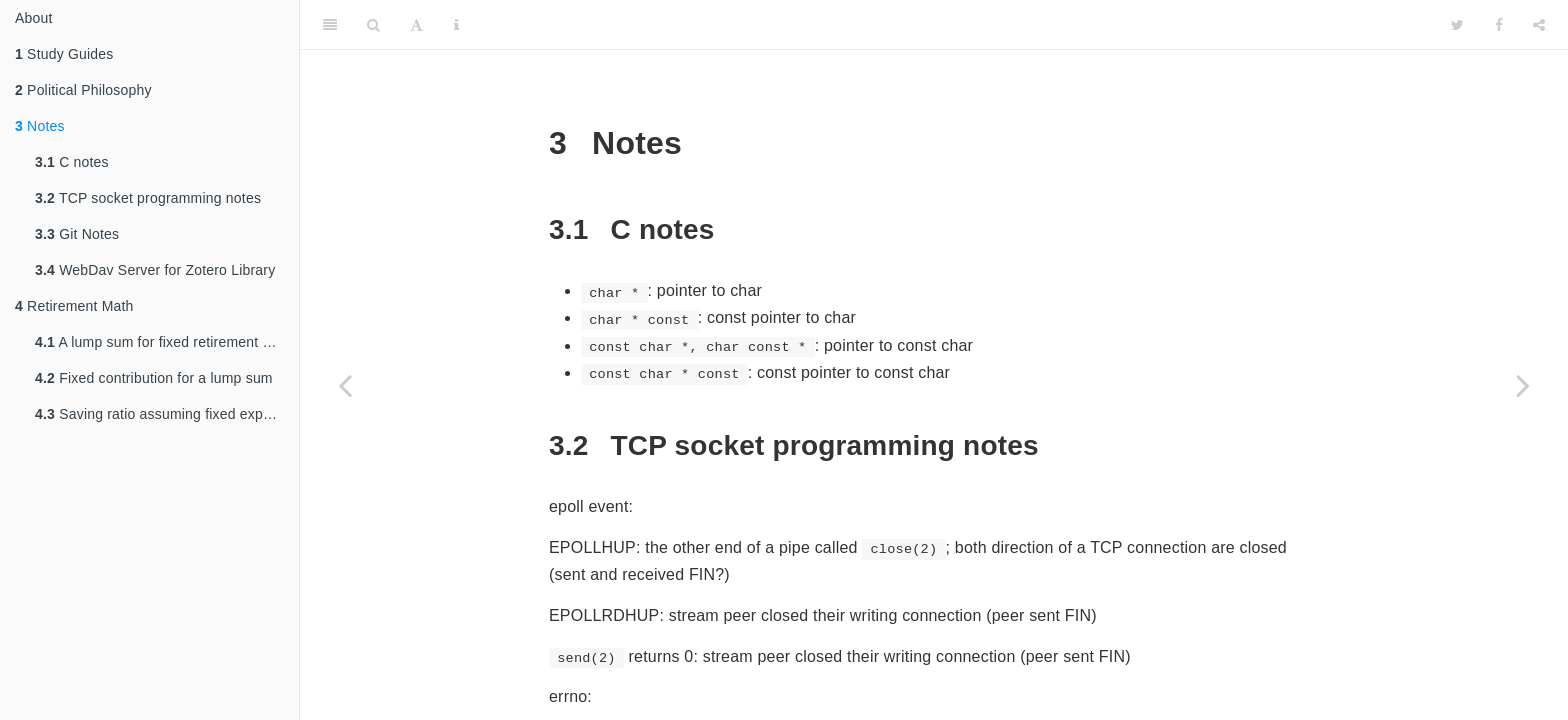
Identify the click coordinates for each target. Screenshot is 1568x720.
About (34, 18)
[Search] (373, 25)
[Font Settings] (416, 25)
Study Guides (64, 54)
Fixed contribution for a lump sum (154, 378)
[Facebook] (1499, 25)
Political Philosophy (83, 90)
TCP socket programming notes (148, 198)
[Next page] (1523, 385)
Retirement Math (74, 306)
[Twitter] (1457, 25)
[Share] (1539, 25)
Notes (40, 126)
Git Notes (77, 234)
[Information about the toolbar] (456, 25)
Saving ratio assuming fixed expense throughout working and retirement (167, 414)
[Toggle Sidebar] (330, 25)
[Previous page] (345, 385)
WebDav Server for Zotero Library (155, 270)
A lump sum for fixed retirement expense (167, 342)
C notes (72, 162)
